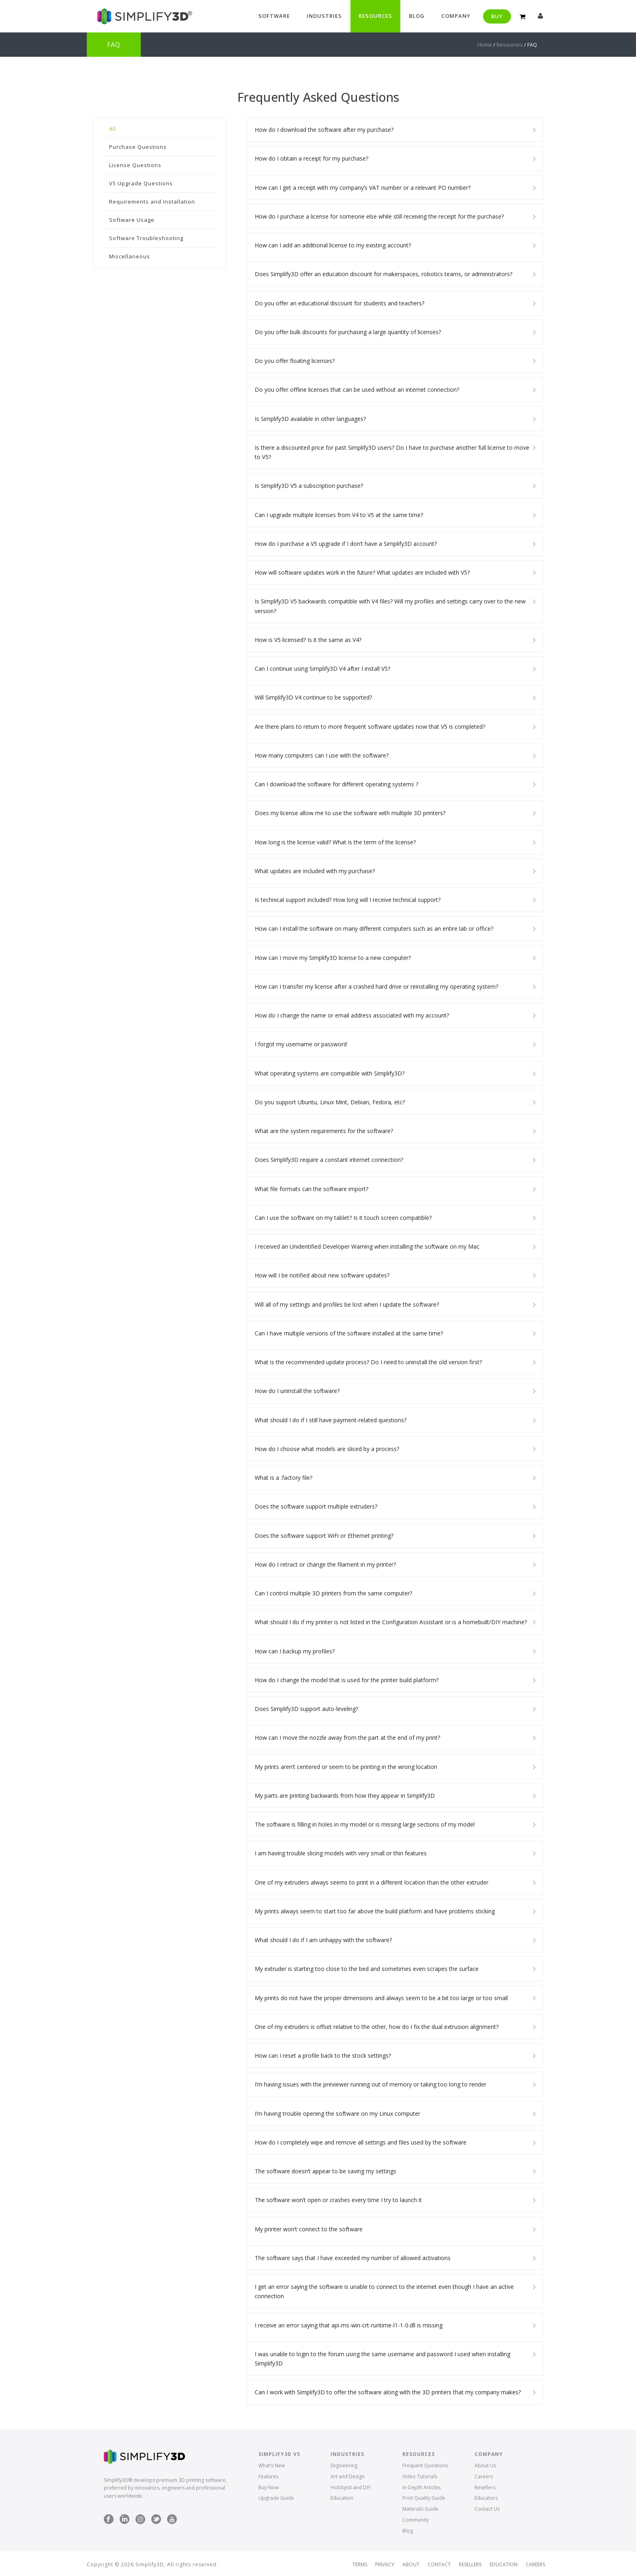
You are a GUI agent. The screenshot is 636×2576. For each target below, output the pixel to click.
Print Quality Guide (423, 2497)
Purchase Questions (138, 146)
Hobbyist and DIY (351, 2487)
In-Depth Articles (421, 2487)
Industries (324, 15)
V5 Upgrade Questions (141, 183)
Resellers (485, 2487)
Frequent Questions (425, 2465)
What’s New (271, 2465)
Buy (497, 16)
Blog (417, 15)
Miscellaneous (129, 256)
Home (484, 44)
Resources (375, 15)
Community (415, 2519)
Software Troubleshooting (146, 238)
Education (342, 2497)
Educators (486, 2497)
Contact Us (487, 2508)
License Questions (135, 165)
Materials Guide (420, 2508)
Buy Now (268, 2487)
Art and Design (348, 2476)
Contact (439, 2564)
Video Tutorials (419, 2476)
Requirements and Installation (152, 201)
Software (274, 15)
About (410, 2564)
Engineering (344, 2465)
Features (268, 2476)
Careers (484, 2476)
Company (456, 15)
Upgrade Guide (276, 2497)
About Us (485, 2465)
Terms (359, 2564)
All (112, 128)
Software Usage (132, 219)
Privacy (384, 2564)
